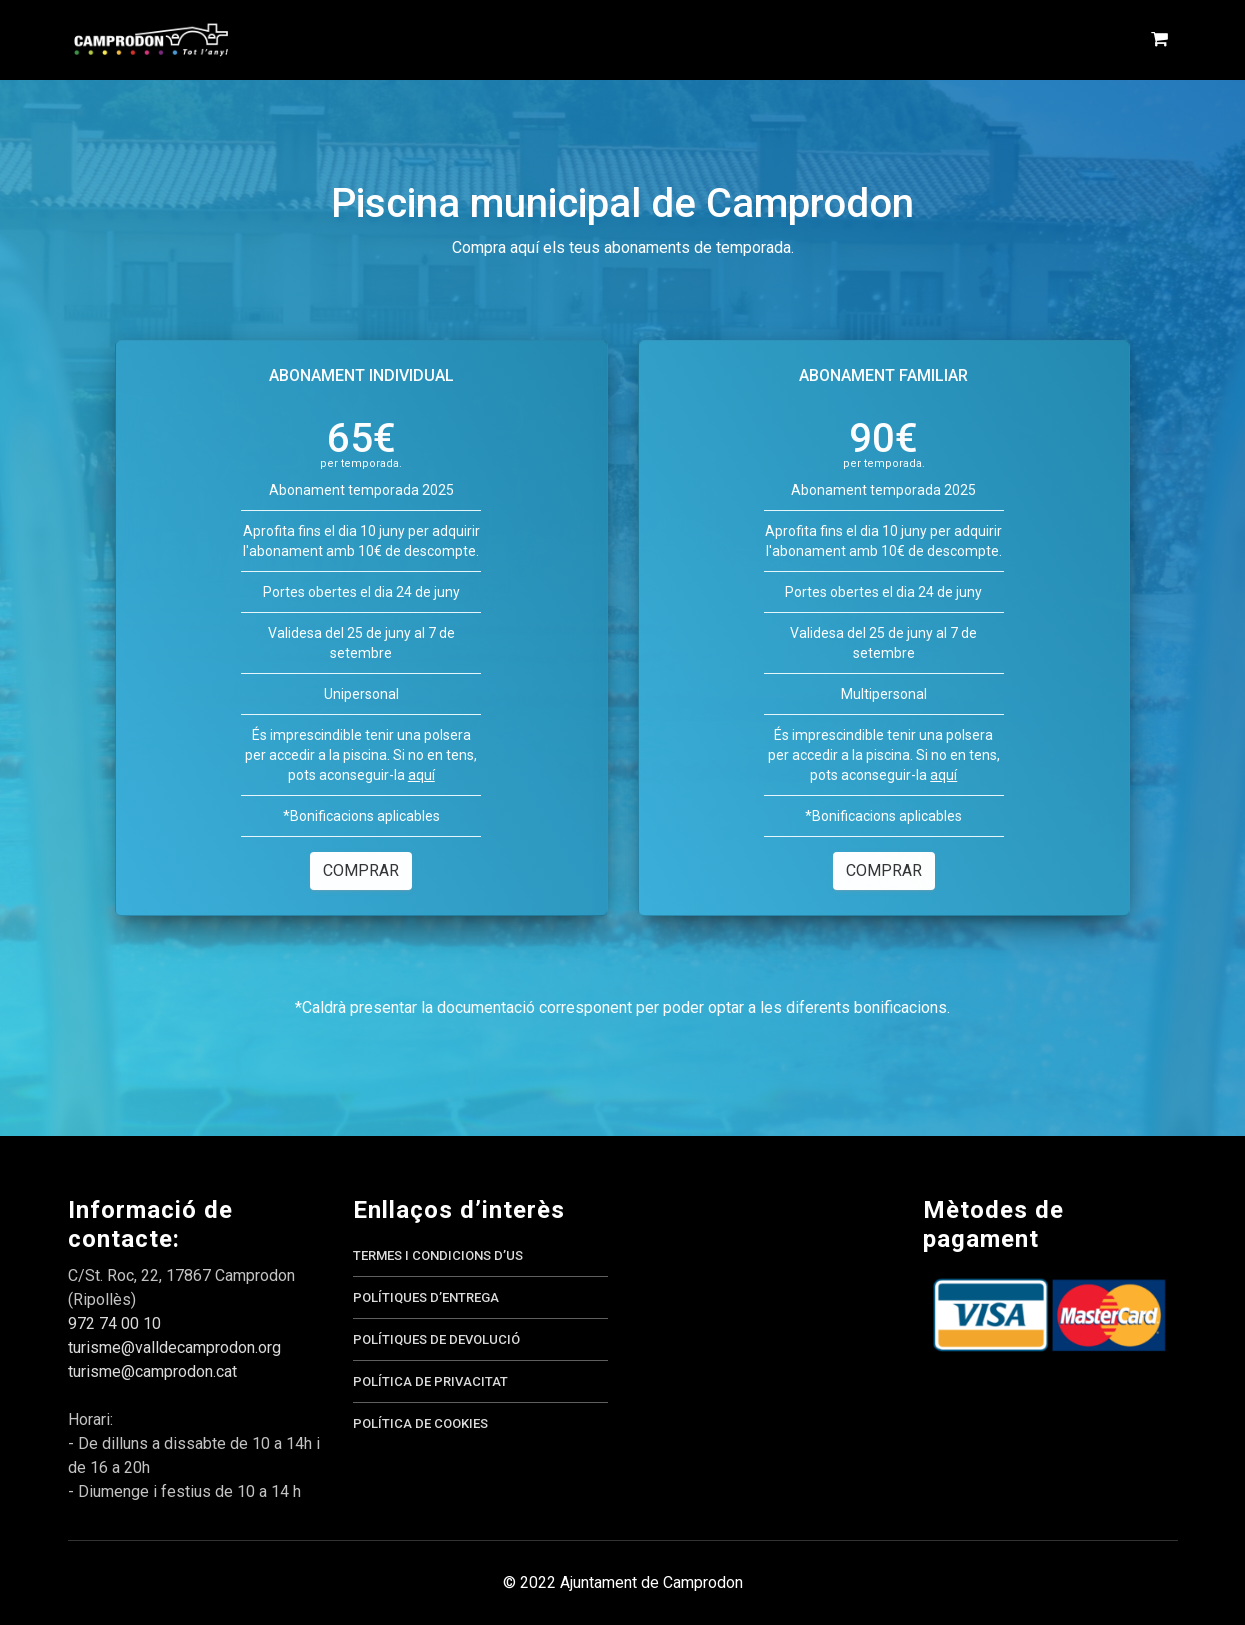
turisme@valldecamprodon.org (174, 1347)
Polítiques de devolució (436, 1339)
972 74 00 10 (114, 1323)
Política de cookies (420, 1423)
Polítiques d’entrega (426, 1297)
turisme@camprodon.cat (152, 1371)
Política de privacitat (430, 1381)
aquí (421, 775)
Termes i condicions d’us (438, 1255)
